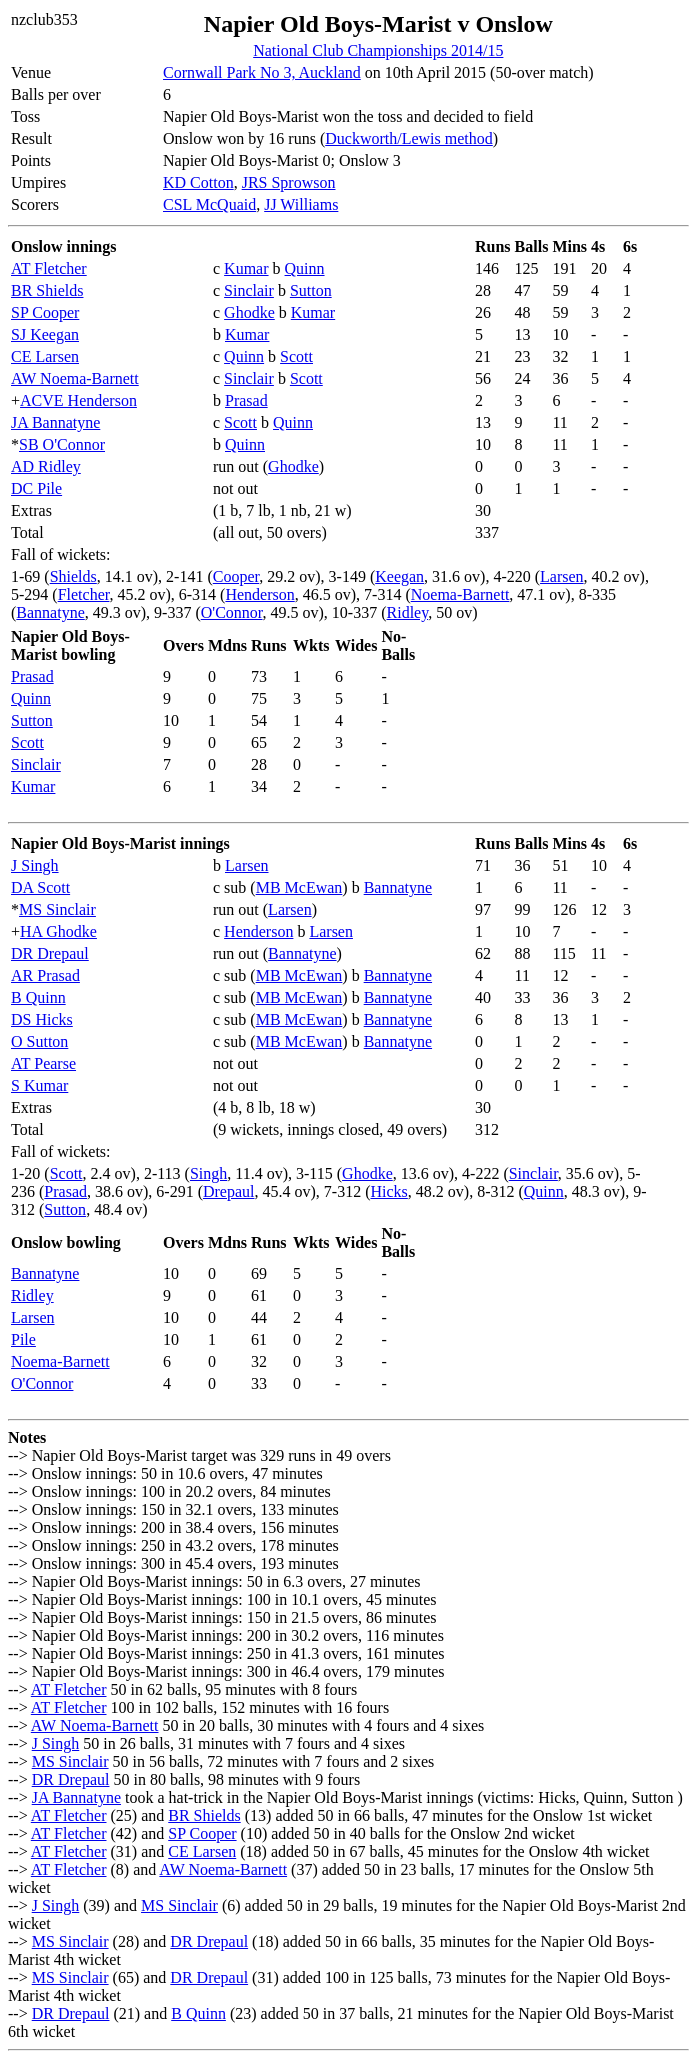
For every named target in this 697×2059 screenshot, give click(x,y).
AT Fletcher (49, 268)
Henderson (259, 594)
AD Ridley (46, 466)
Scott (296, 356)
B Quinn (38, 997)
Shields (73, 576)
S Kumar (39, 1085)
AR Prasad (45, 975)
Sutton (311, 290)
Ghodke (249, 312)
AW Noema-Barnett (75, 378)
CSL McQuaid (209, 204)
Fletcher (84, 594)
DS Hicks (42, 1019)
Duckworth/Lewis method (409, 138)
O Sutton (39, 1041)
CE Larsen (45, 356)
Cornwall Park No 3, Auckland (262, 72)
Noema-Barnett (460, 594)
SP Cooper (45, 312)
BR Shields (47, 290)
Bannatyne (50, 612)
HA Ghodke (58, 931)
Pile (23, 1339)
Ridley (408, 612)
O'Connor (232, 612)
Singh (208, 1173)
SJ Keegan (45, 334)
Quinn (305, 268)
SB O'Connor (62, 444)
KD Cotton (198, 182)
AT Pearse (43, 1063)
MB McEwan (299, 887)
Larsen (562, 576)
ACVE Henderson (78, 400)
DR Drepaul (50, 953)
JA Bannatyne (55, 422)
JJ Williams (301, 204)
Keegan (399, 576)
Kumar (246, 268)
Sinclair (249, 290)
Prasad (246, 400)
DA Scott (40, 887)
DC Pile (36, 488)
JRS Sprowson (289, 182)
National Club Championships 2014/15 (378, 50)
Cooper (236, 576)
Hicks (388, 1191)
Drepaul (229, 1191)
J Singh (35, 865)
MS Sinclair (57, 909)
